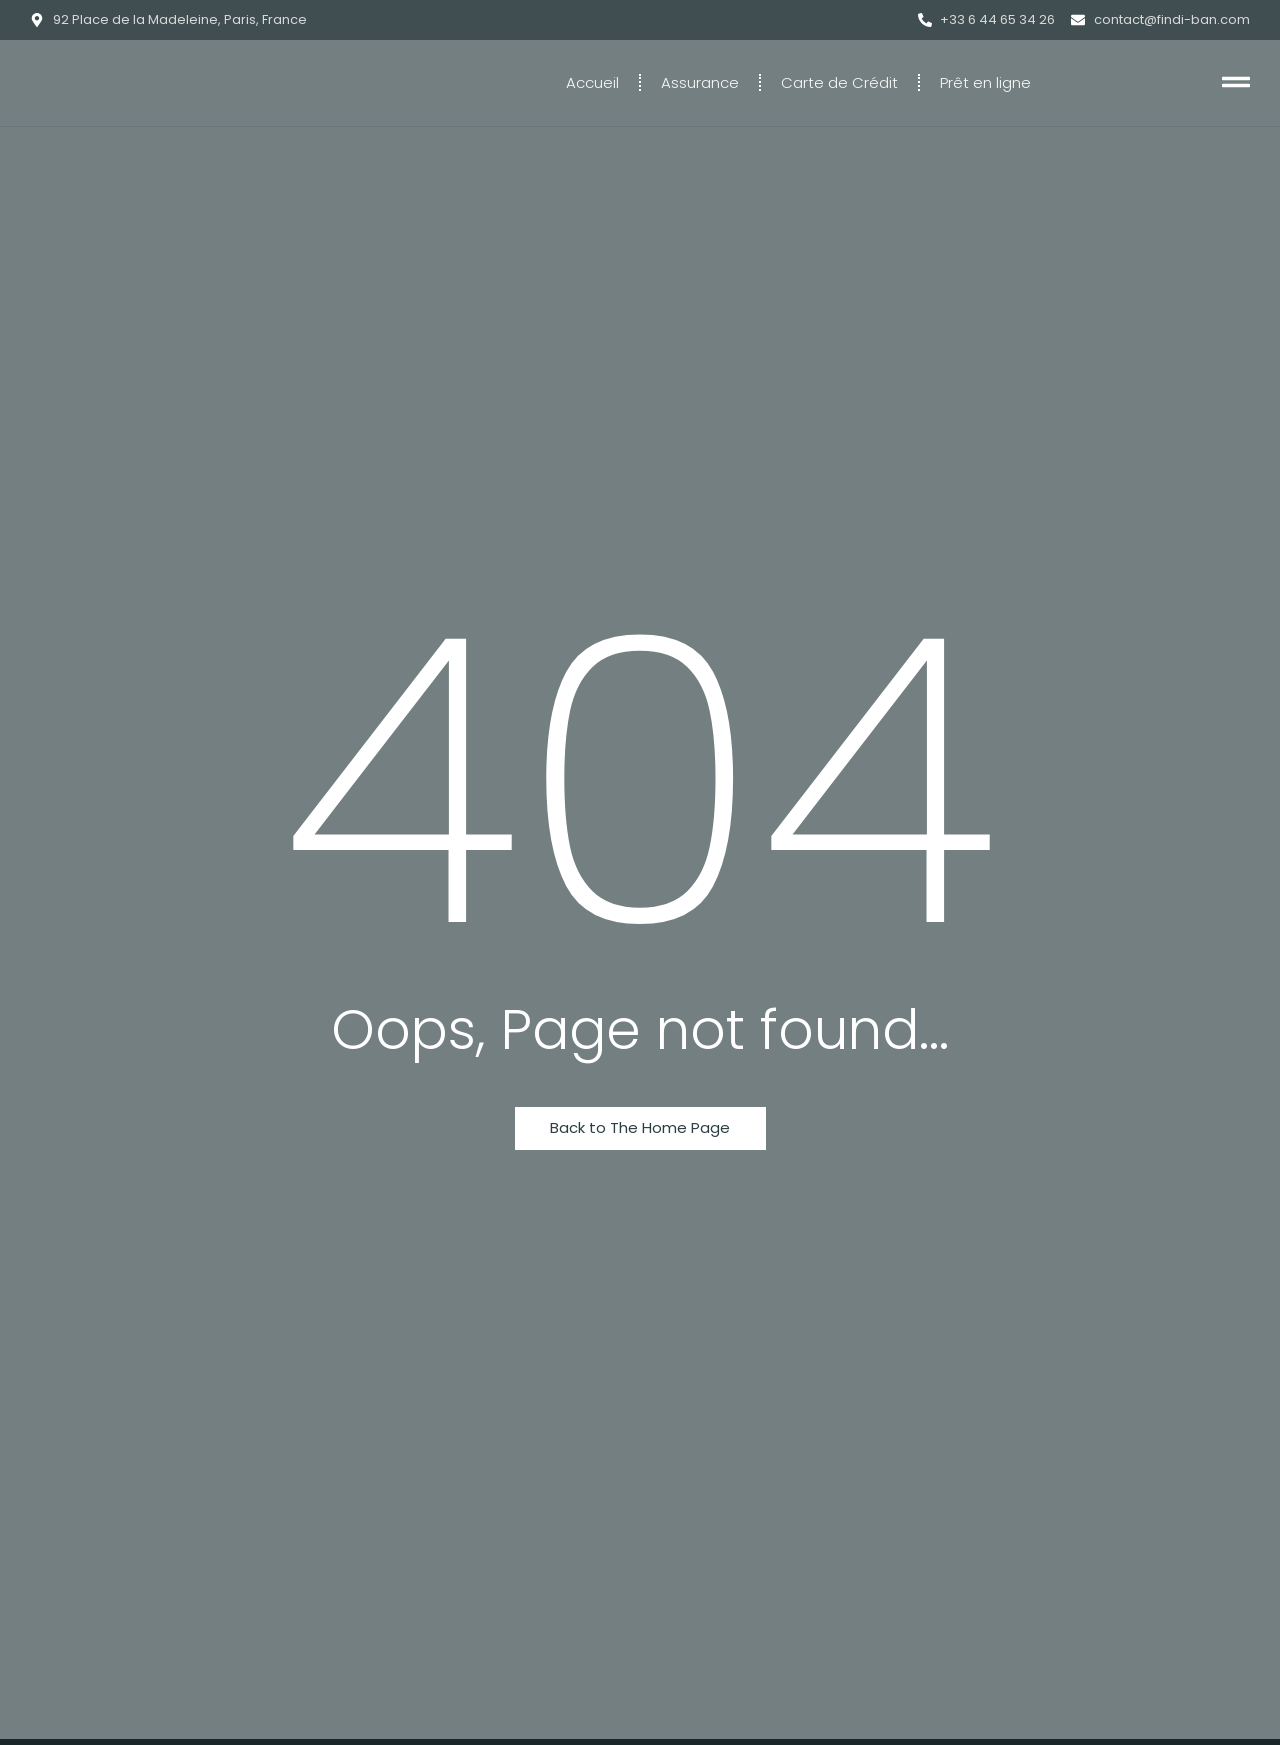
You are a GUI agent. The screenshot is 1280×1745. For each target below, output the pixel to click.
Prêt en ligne (985, 82)
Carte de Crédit (839, 82)
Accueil (592, 82)
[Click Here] (1236, 85)
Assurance (700, 82)
